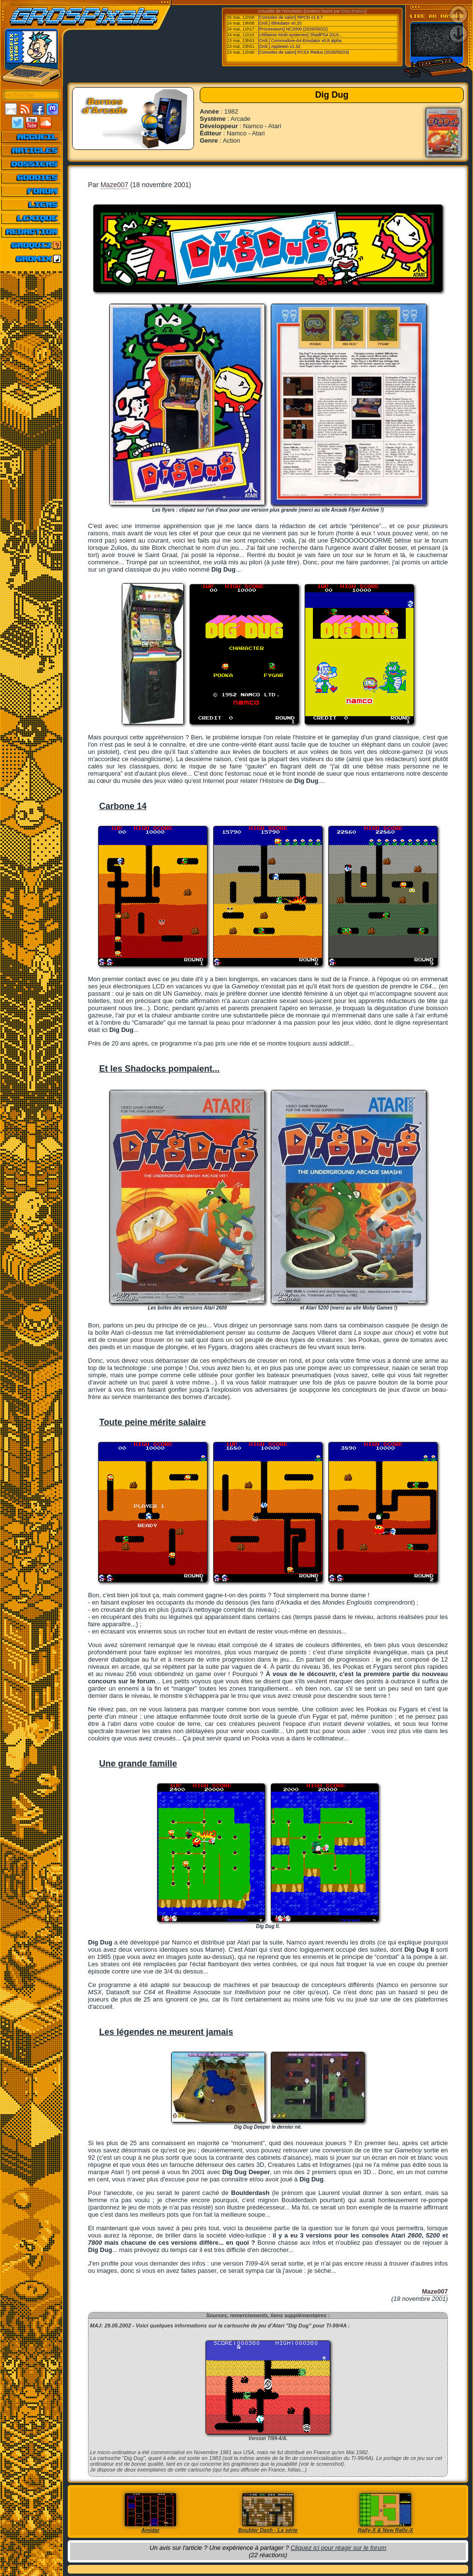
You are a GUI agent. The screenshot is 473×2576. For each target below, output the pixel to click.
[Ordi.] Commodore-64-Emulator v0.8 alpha (300, 40)
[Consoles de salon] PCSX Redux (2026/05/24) (303, 52)
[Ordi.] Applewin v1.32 (279, 46)
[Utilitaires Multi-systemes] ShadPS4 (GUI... (300, 34)
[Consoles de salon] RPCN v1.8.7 (290, 17)
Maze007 (115, 185)
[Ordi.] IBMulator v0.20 (280, 23)
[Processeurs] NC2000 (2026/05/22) (293, 29)
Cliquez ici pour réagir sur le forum (338, 2547)
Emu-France (353, 11)
